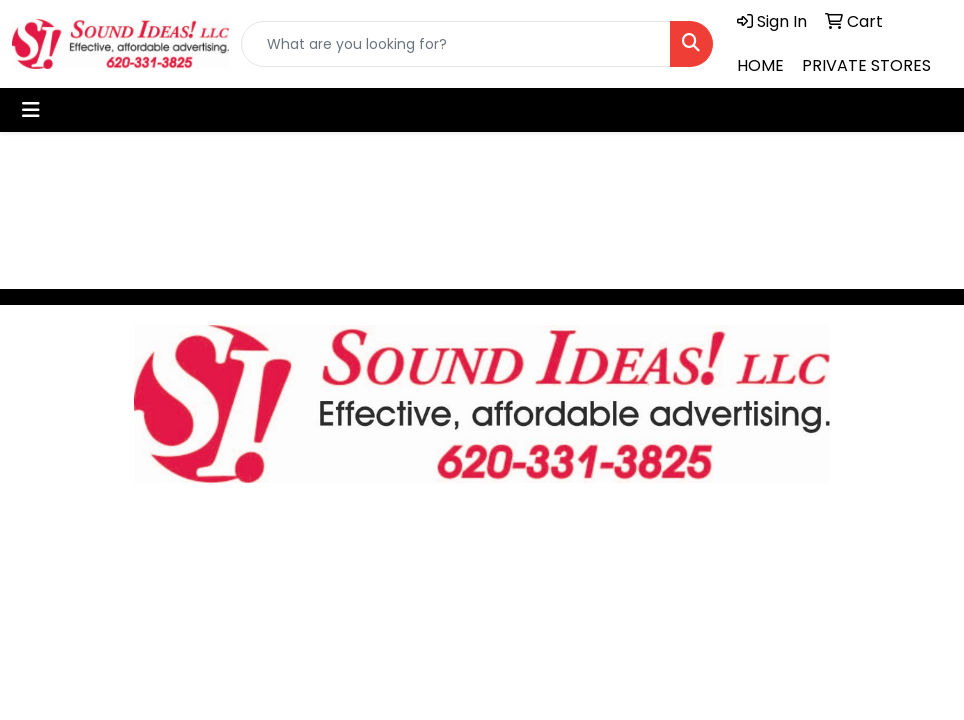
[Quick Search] (456, 44)
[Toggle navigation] (31, 110)
